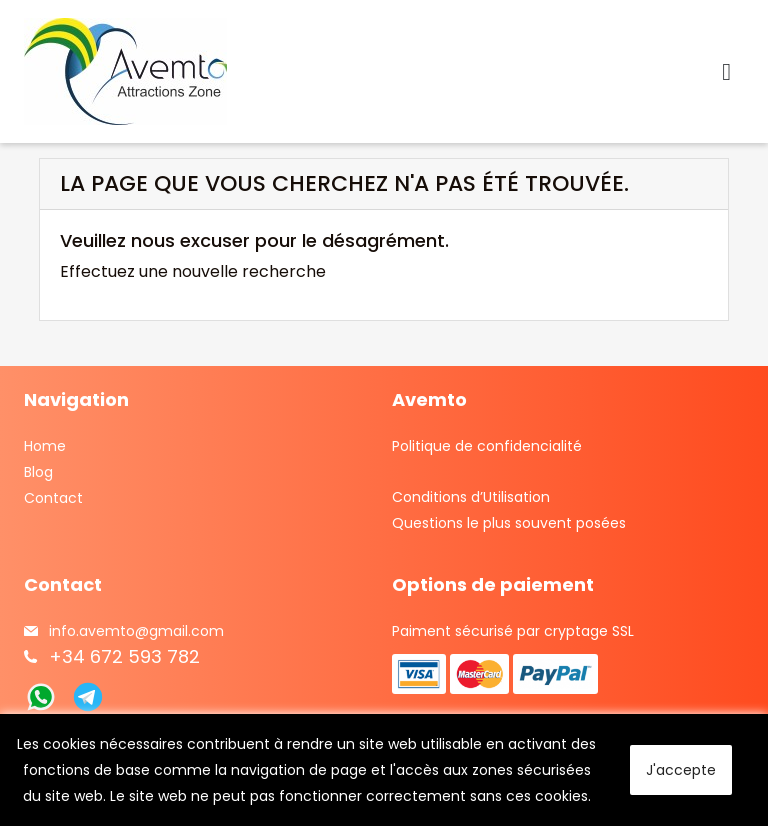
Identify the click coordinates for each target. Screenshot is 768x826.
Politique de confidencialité (487, 446)
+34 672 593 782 (124, 656)
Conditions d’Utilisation (471, 497)
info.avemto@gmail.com (136, 631)
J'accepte (681, 770)
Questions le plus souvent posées (509, 523)
